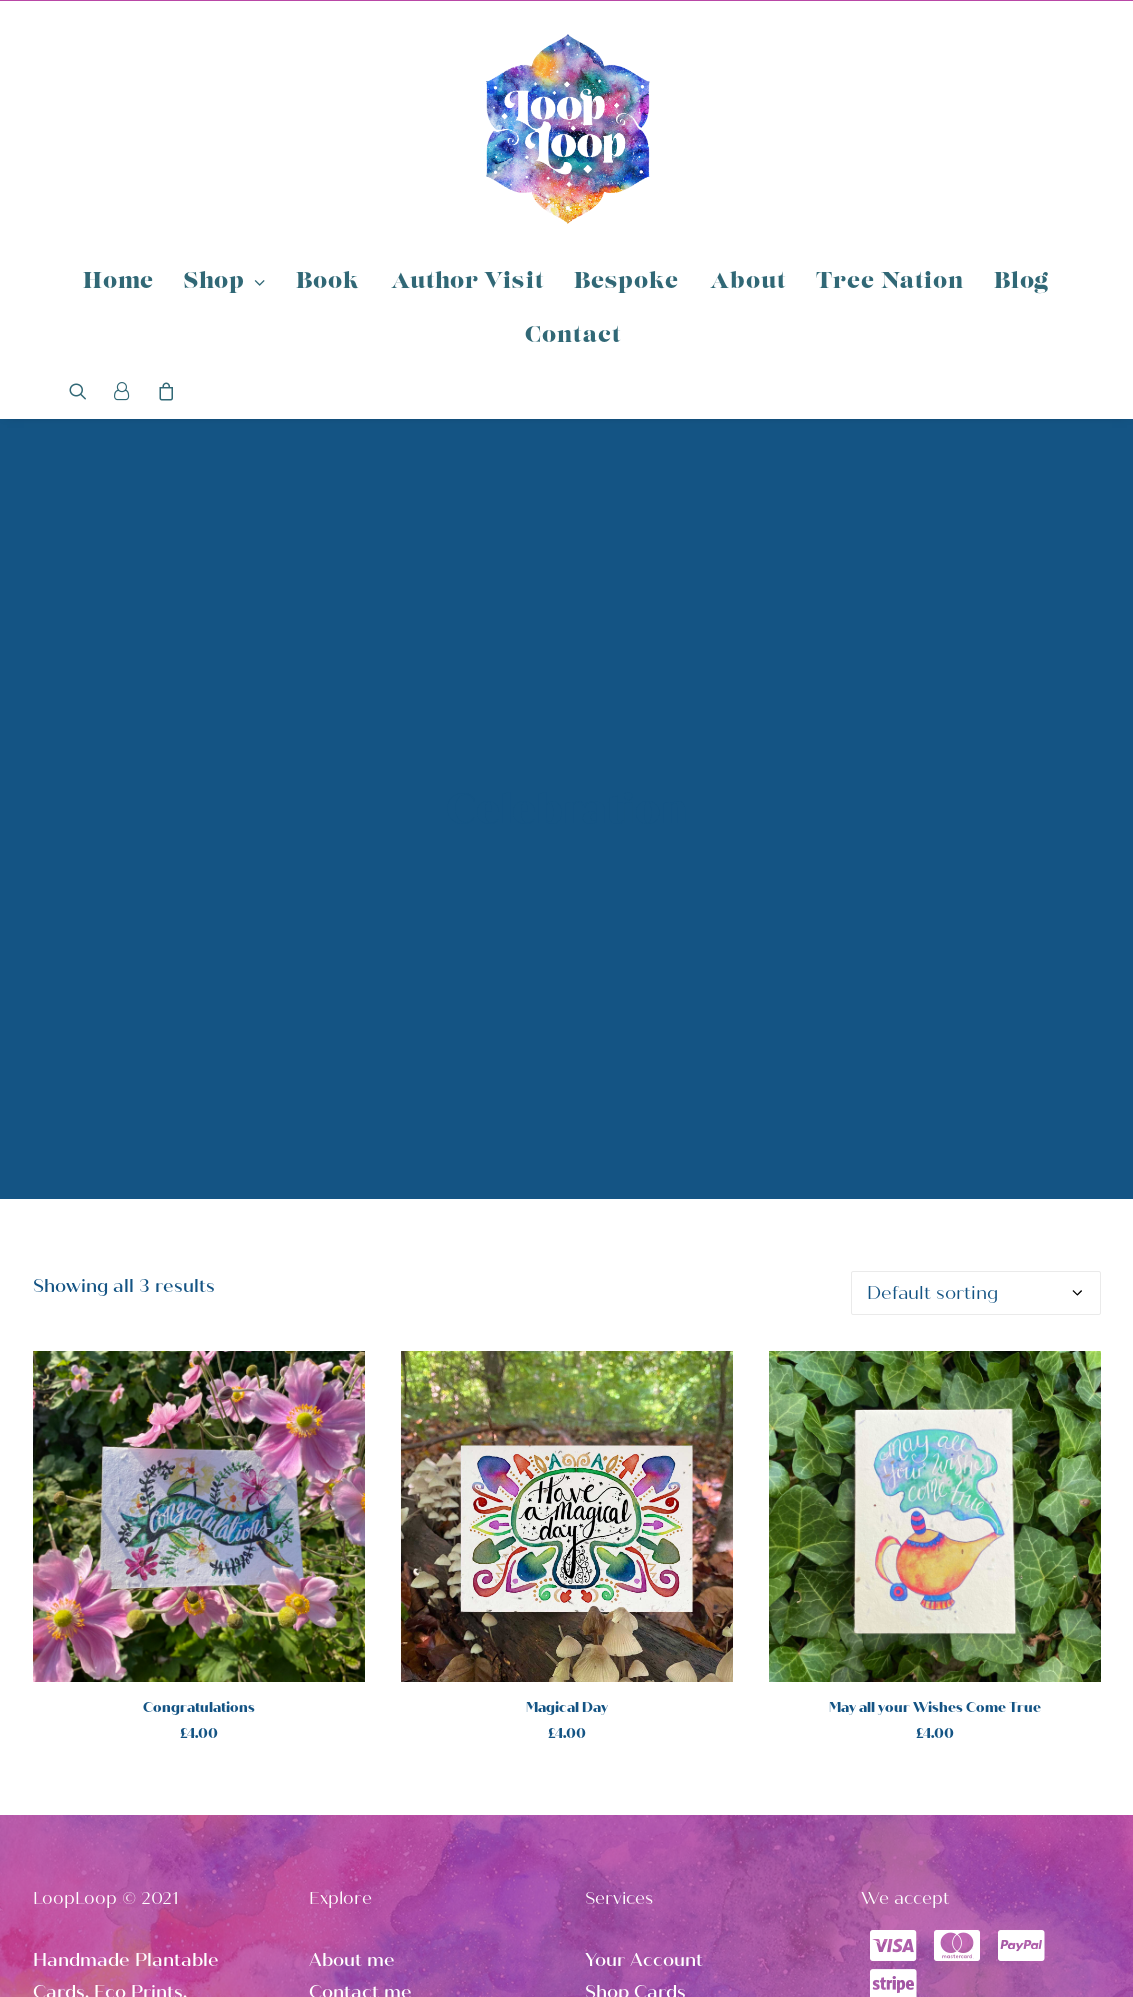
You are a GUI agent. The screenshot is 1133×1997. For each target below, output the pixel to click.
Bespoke (627, 282)
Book (328, 282)
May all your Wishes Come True (935, 1544)
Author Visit (467, 282)
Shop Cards (635, 1829)
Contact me (360, 1829)
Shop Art (623, 1860)
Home (118, 282)
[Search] (84, 391)
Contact (573, 336)
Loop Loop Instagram (678, 1892)
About (748, 282)
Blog (1021, 282)
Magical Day (567, 1544)
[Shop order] (976, 1130)
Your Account (644, 1797)
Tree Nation (890, 282)
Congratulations (199, 1544)
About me (352, 1797)
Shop (225, 282)
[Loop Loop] (567, 128)
